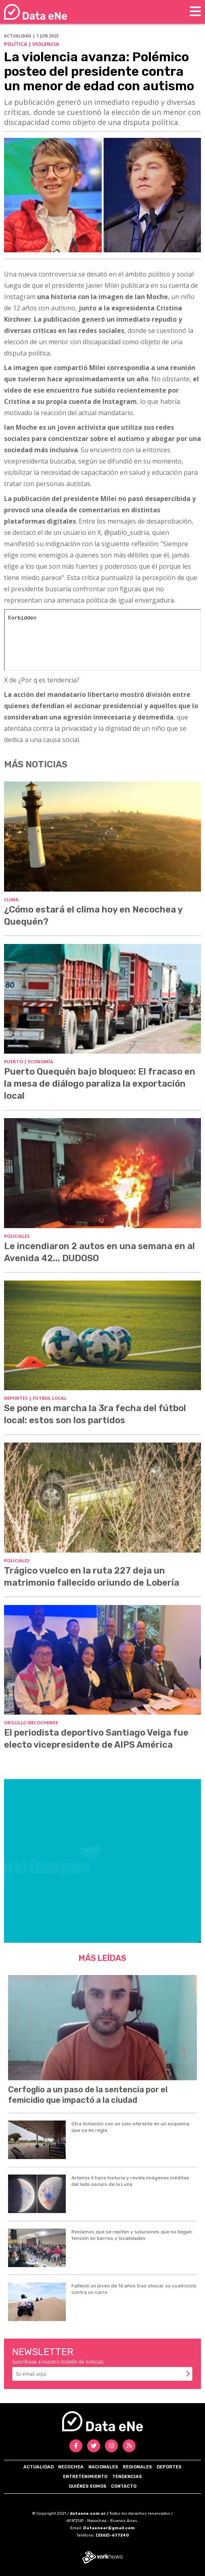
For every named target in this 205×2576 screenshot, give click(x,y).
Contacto (123, 2486)
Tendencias (127, 2476)
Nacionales (103, 2467)
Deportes (169, 2467)
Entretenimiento (85, 2476)
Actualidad (38, 2467)
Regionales (137, 2467)
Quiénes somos (88, 2486)
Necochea (71, 2467)
